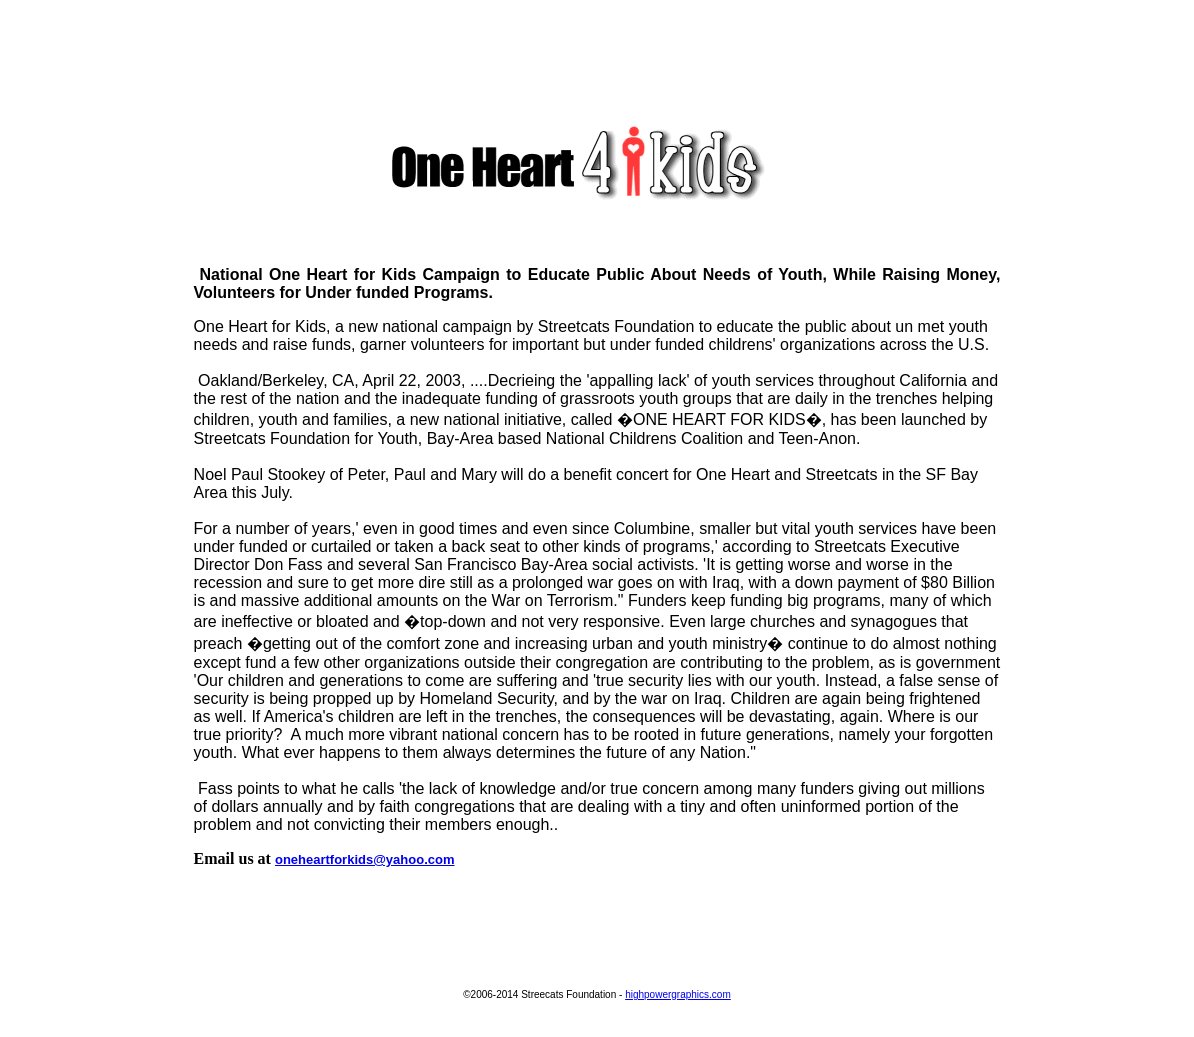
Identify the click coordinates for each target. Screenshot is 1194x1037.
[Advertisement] (597, 53)
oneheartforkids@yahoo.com (365, 859)
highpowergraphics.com (678, 994)
